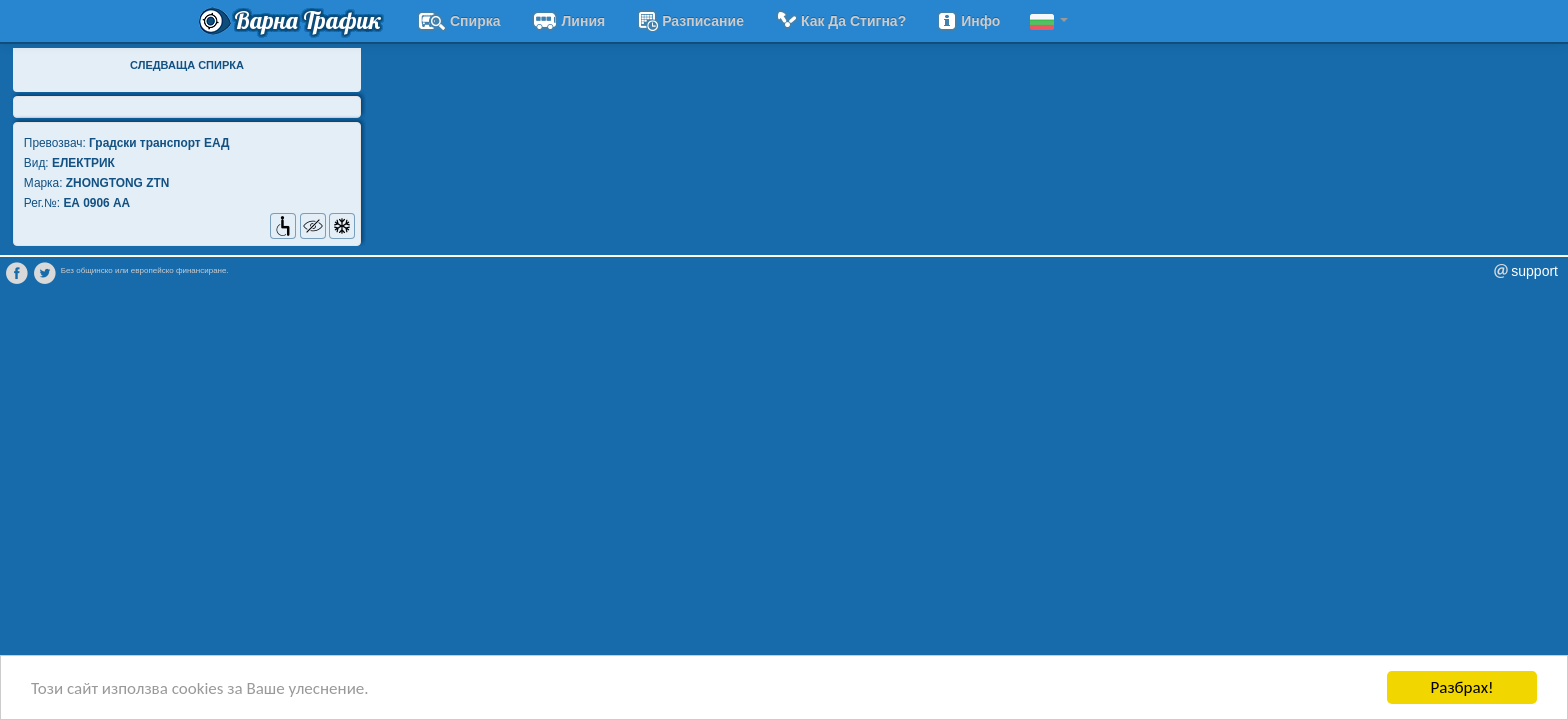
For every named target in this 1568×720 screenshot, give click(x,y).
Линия (568, 21)
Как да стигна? (840, 21)
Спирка (459, 21)
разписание (689, 21)
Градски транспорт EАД (159, 143)
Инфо (968, 21)
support (1534, 271)
